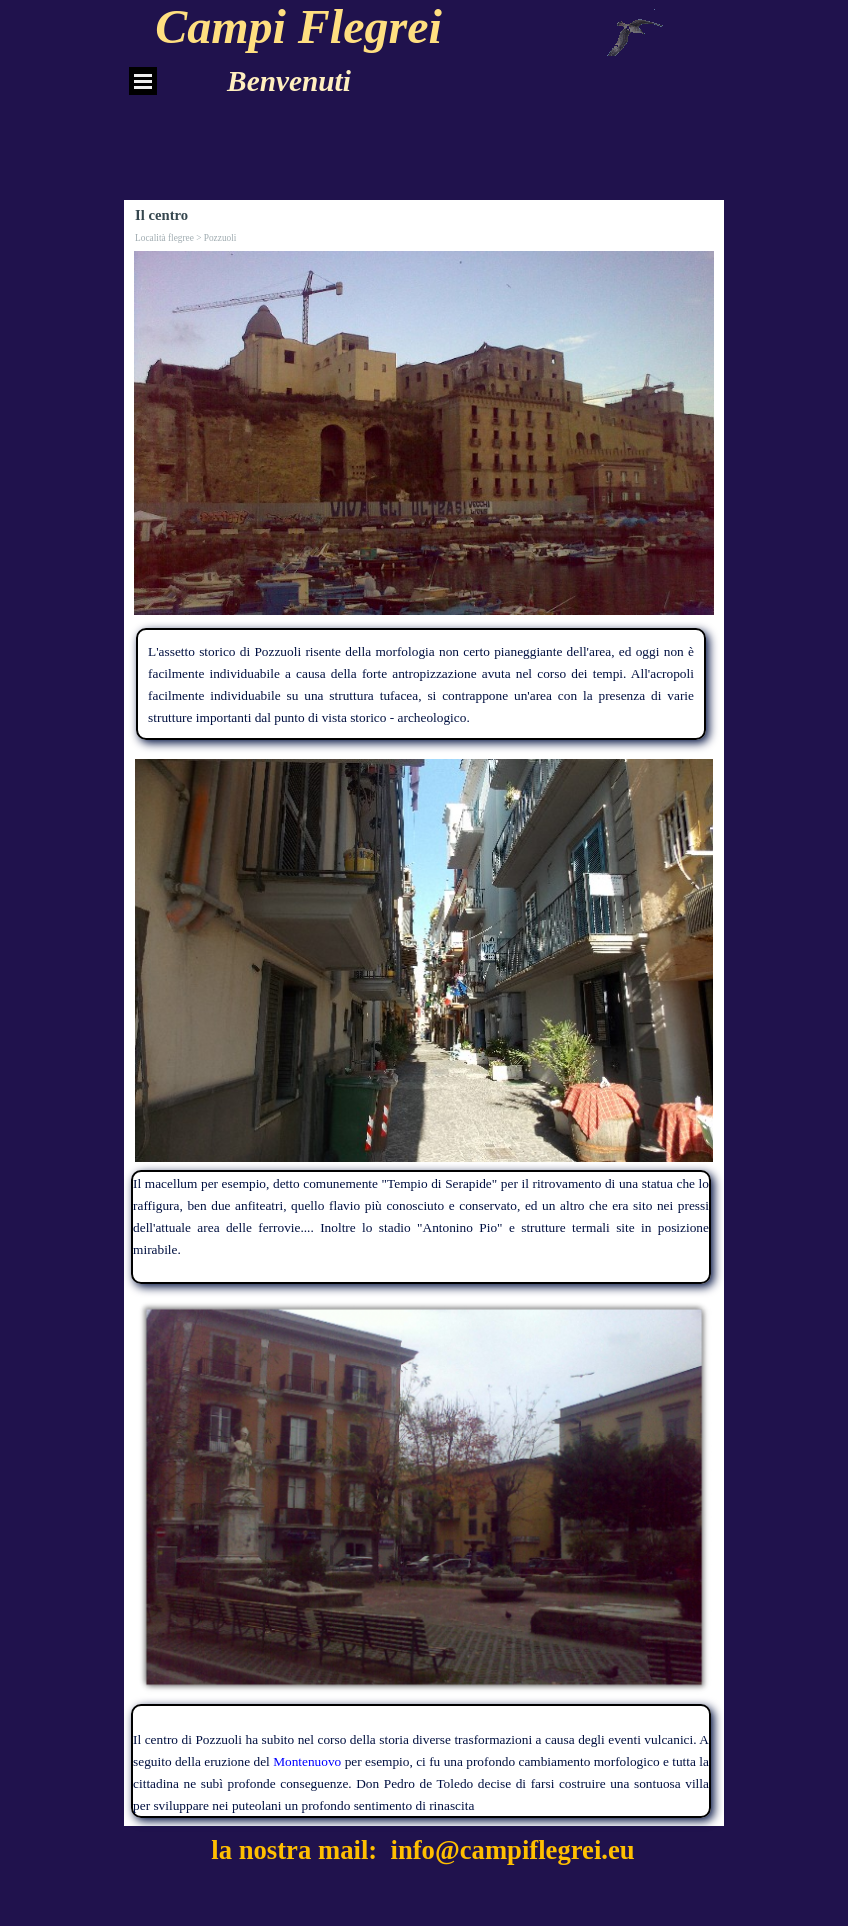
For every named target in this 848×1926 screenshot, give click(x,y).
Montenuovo (307, 1761)
